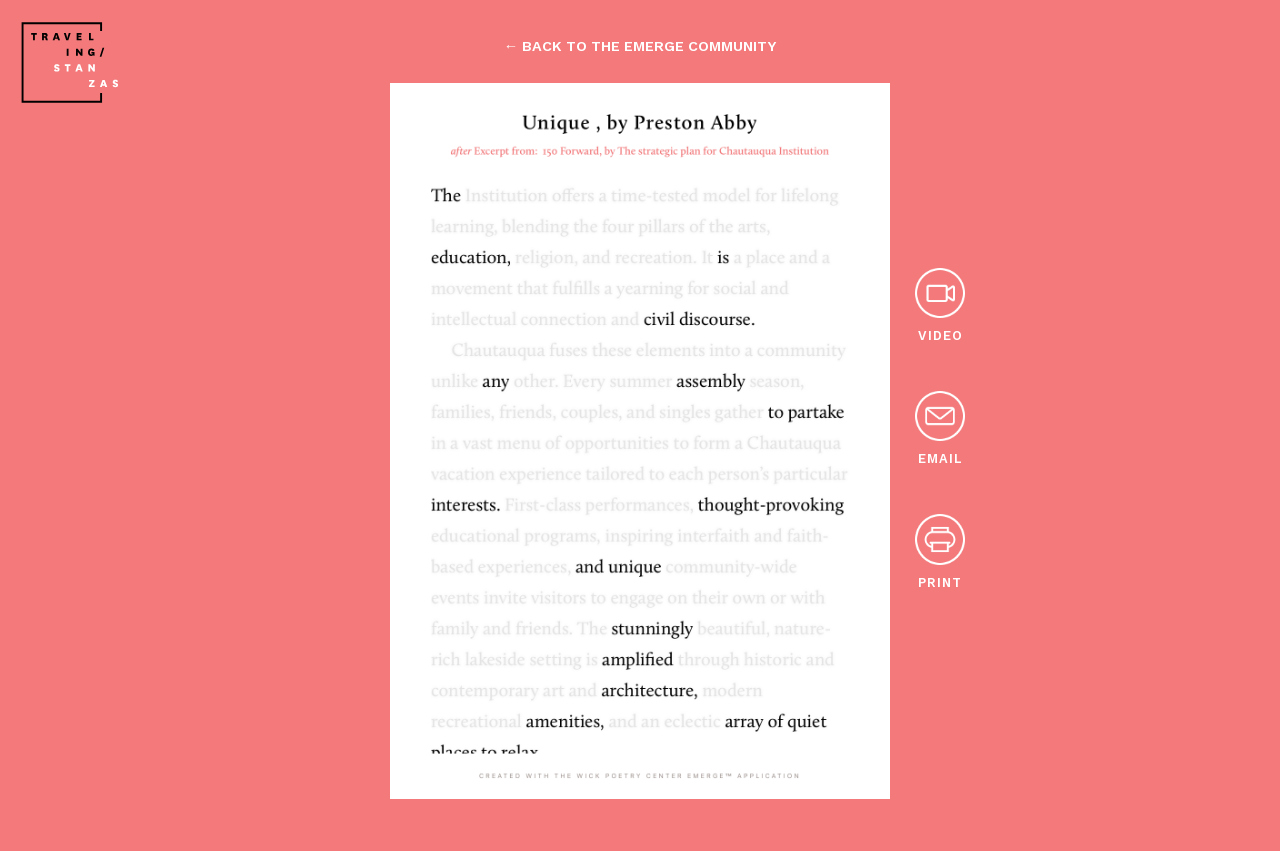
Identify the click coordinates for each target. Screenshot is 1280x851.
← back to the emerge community (640, 46)
